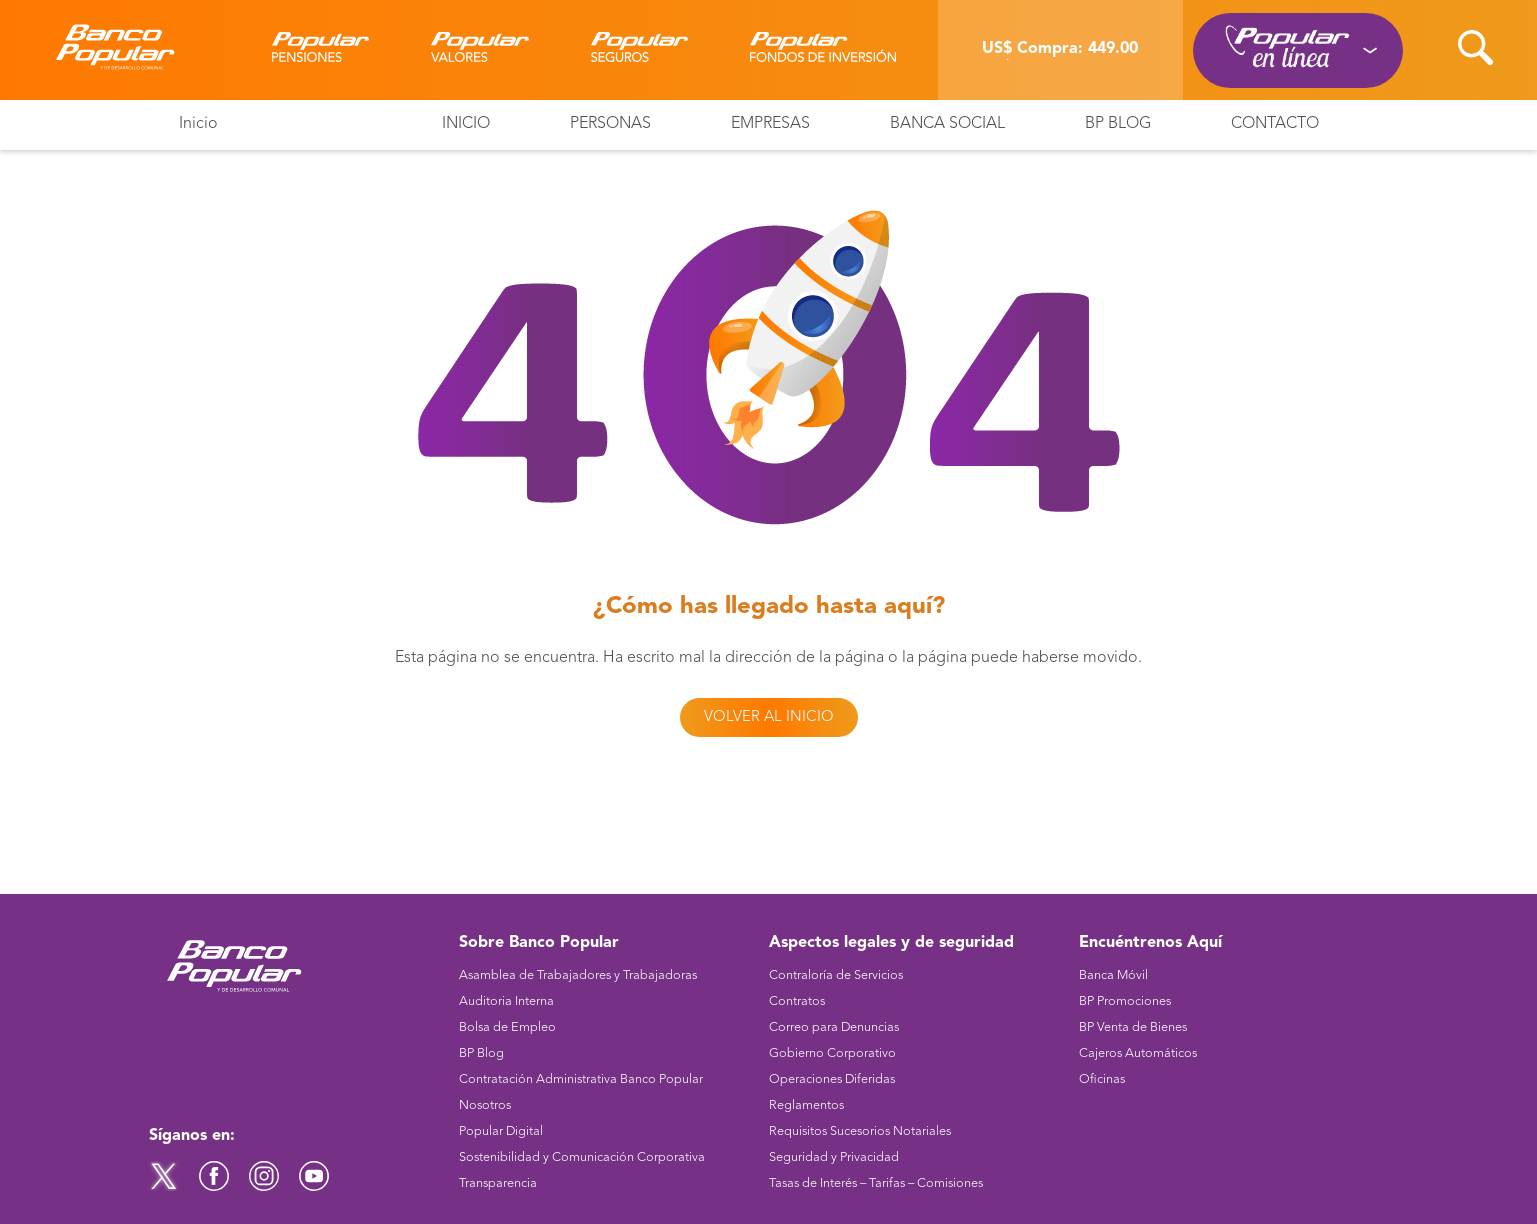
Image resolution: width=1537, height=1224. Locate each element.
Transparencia (498, 1183)
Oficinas (1102, 1079)
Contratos (797, 1001)
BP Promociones (1125, 1001)
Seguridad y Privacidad (834, 1157)
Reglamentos (806, 1105)
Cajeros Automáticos (1138, 1053)
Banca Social (947, 124)
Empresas (770, 124)
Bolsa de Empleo (507, 1027)
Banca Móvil (1113, 975)
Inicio (198, 124)
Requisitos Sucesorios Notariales (860, 1131)
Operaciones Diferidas (832, 1079)
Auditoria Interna (506, 1001)
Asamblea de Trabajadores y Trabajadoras (578, 975)
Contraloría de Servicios (836, 975)
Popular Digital (501, 1131)
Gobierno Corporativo (832, 1053)
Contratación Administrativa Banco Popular (581, 1079)
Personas (610, 124)
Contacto (1275, 124)
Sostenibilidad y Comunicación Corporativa (582, 1157)
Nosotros (485, 1105)
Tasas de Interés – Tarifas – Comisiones (876, 1183)
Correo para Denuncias (834, 1027)
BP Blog (1118, 124)
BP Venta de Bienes (1133, 1027)
